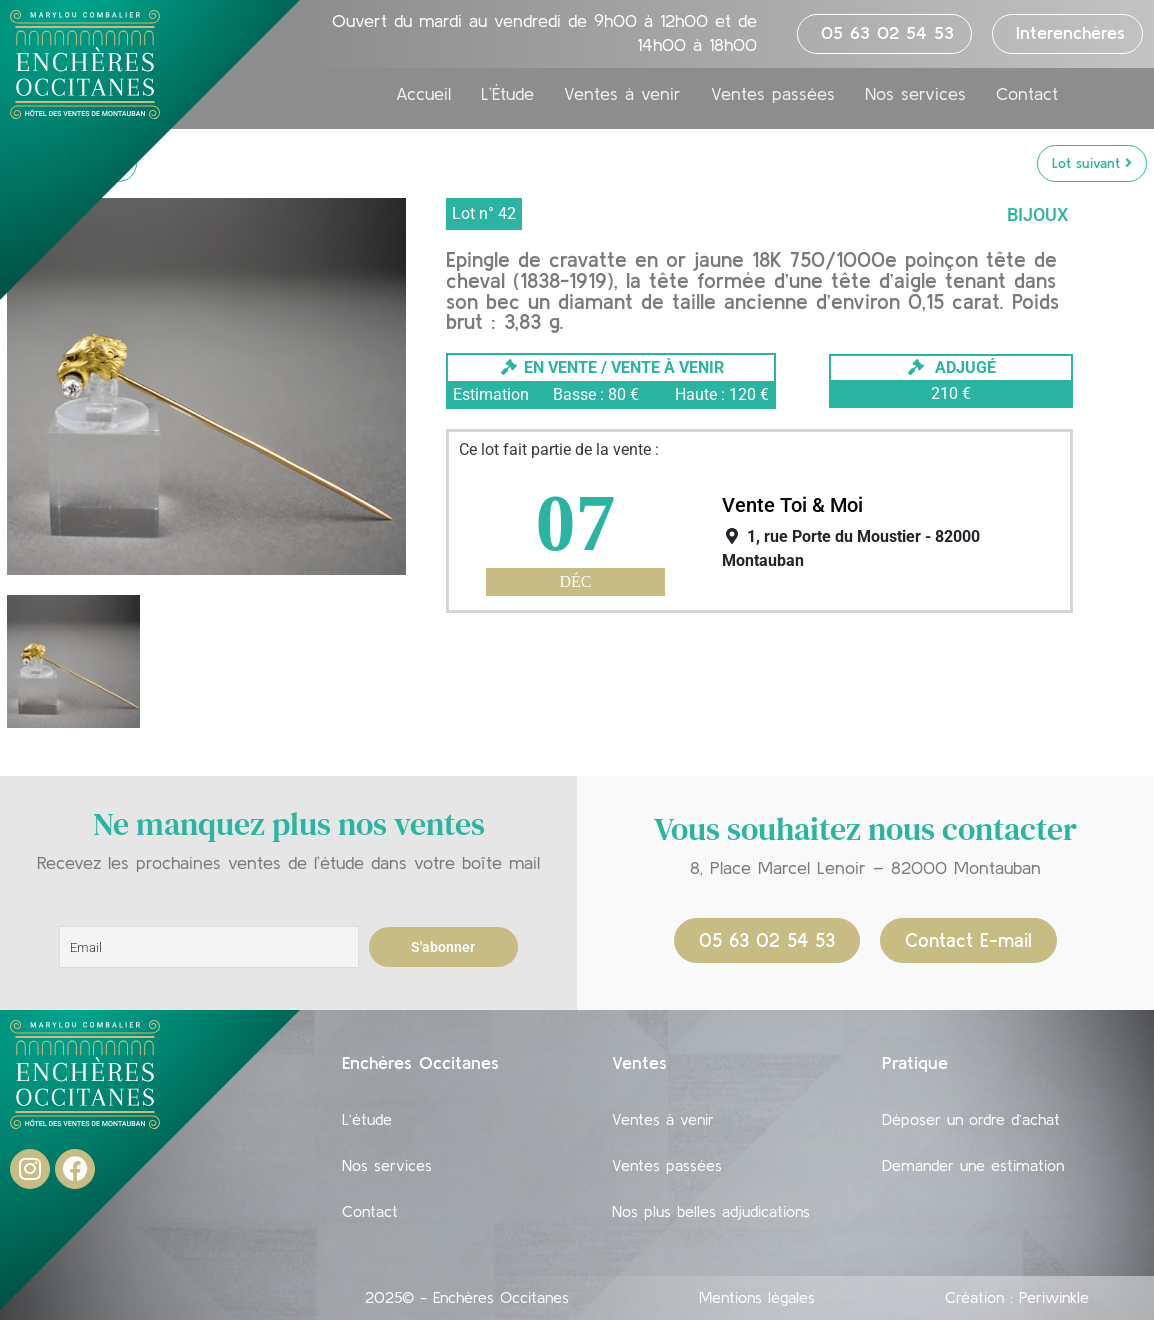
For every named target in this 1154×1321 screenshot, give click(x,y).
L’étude (367, 1119)
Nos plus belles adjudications (711, 1211)
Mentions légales (757, 1297)
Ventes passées (773, 94)
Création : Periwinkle (1017, 1297)
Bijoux (1037, 214)
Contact (1027, 94)
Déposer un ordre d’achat (971, 1119)
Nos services (915, 94)
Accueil (423, 94)
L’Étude (507, 94)
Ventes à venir (622, 94)
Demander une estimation (973, 1165)
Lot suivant (1092, 163)
